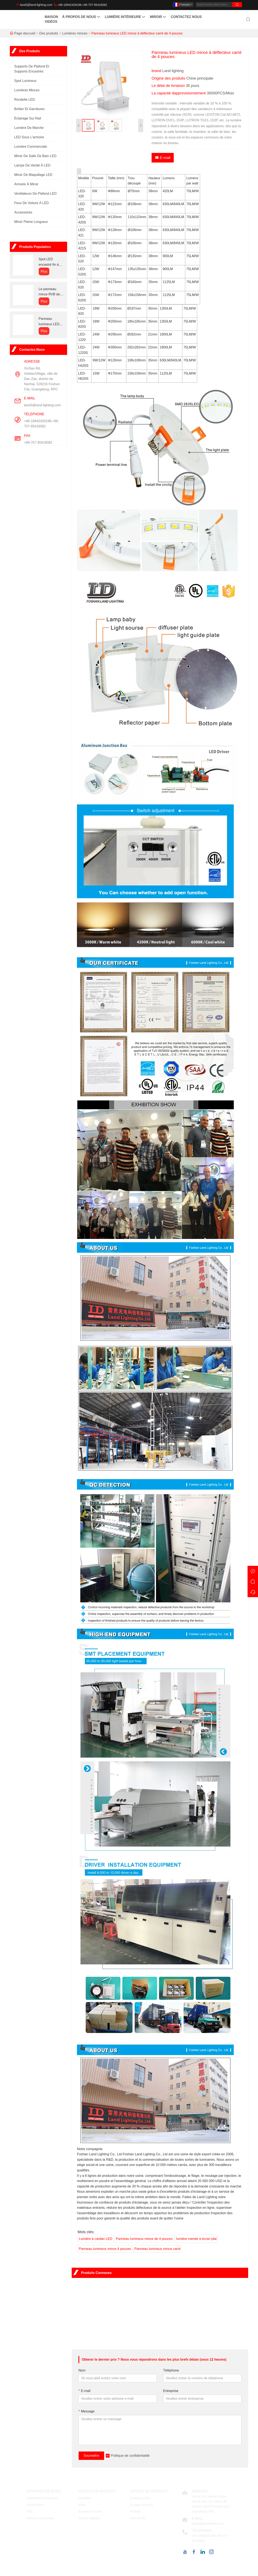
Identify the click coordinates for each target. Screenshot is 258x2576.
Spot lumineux (25, 81)
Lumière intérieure (125, 17)
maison (51, 17)
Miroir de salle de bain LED (35, 156)
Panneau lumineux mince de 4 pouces (144, 2239)
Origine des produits (168, 78)
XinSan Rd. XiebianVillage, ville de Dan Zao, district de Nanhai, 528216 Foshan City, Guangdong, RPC (42, 379)
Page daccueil (24, 33)
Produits (135, 2511)
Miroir (158, 17)
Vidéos (51, 21)
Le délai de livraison (168, 86)
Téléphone (171, 2370)
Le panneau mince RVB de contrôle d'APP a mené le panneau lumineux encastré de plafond (51, 292)
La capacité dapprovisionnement (179, 93)
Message (86, 2411)
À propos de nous (81, 17)
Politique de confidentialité (130, 2455)
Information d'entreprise (42, 2498)
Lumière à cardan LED (95, 2239)
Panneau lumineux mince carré (157, 2249)
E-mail (162, 158)
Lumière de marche (29, 128)
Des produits (48, 33)
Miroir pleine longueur (31, 222)
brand (156, 71)
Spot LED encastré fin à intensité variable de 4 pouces (51, 262)
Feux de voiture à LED (31, 203)
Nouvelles (84, 2498)
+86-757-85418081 (38, 442)
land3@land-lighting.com (36, 4)
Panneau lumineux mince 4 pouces (105, 2249)
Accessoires (23, 212)
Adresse (200, 2491)
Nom (82, 2370)
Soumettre (91, 2455)
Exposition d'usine (90, 2511)
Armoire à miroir (26, 184)
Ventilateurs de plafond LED (35, 193)
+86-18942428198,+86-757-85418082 (82, 4)
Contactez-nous (140, 2498)
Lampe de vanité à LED (32, 165)
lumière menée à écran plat (196, 2239)
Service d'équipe (89, 2518)
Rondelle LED (24, 99)
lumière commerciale (30, 146)
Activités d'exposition (40, 2518)
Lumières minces (74, 33)
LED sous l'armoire (29, 137)
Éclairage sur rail (27, 118)
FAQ (30, 2511)
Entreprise (170, 2391)
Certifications (35, 2504)
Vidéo (82, 2504)
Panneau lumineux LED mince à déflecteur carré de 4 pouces (137, 33)
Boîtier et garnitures (29, 109)
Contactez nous (186, 17)
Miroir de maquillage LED (33, 175)
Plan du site (137, 2518)
